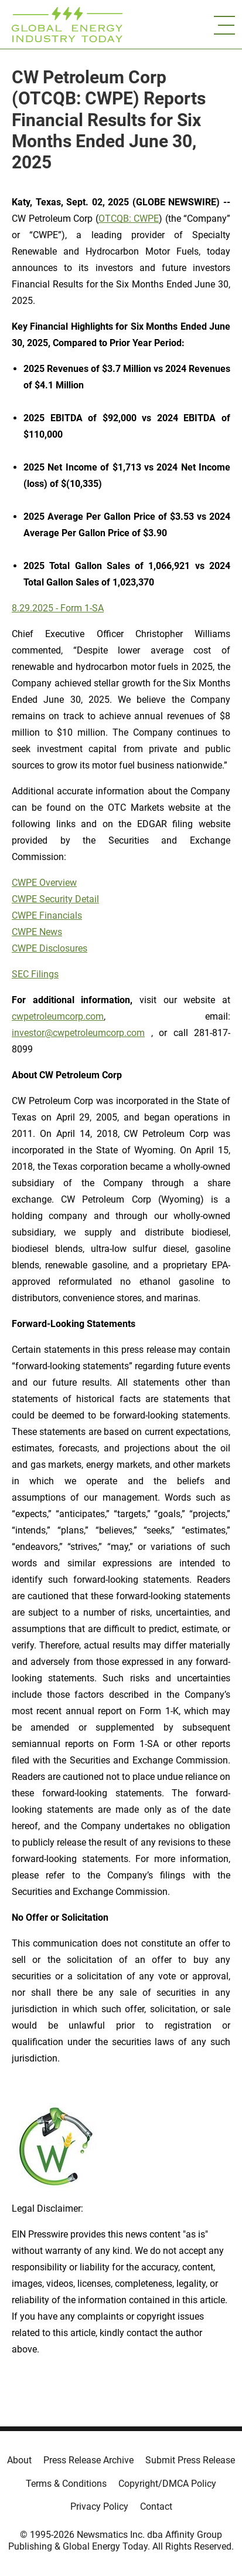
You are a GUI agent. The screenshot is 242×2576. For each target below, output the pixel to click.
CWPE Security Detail (55, 899)
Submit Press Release (190, 2460)
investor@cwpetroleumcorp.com (78, 1032)
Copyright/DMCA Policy (167, 2483)
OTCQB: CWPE (128, 218)
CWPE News (37, 931)
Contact (156, 2506)
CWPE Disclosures (49, 948)
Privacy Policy (99, 2506)
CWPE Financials (47, 915)
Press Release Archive (88, 2460)
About (19, 2460)
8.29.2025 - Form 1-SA (58, 608)
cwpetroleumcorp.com (58, 1016)
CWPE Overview (44, 882)
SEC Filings (35, 974)
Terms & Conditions (66, 2483)
